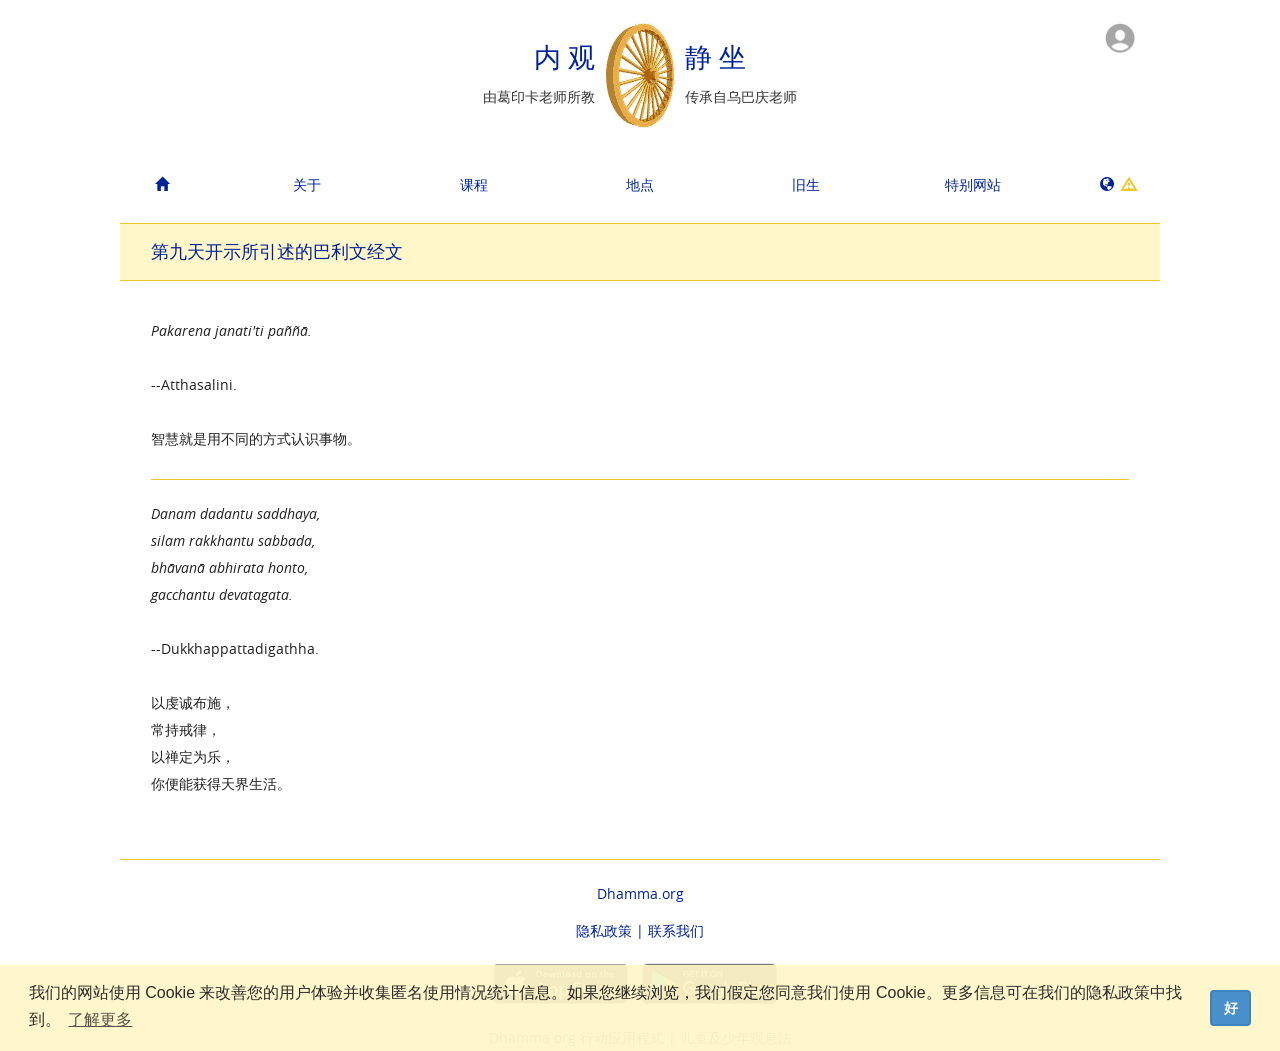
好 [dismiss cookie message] (1231, 1008)
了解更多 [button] (100, 1019)
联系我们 (676, 930)
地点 (640, 184)
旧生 (806, 184)
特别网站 (973, 184)
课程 (474, 184)
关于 (307, 184)
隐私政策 (604, 930)
